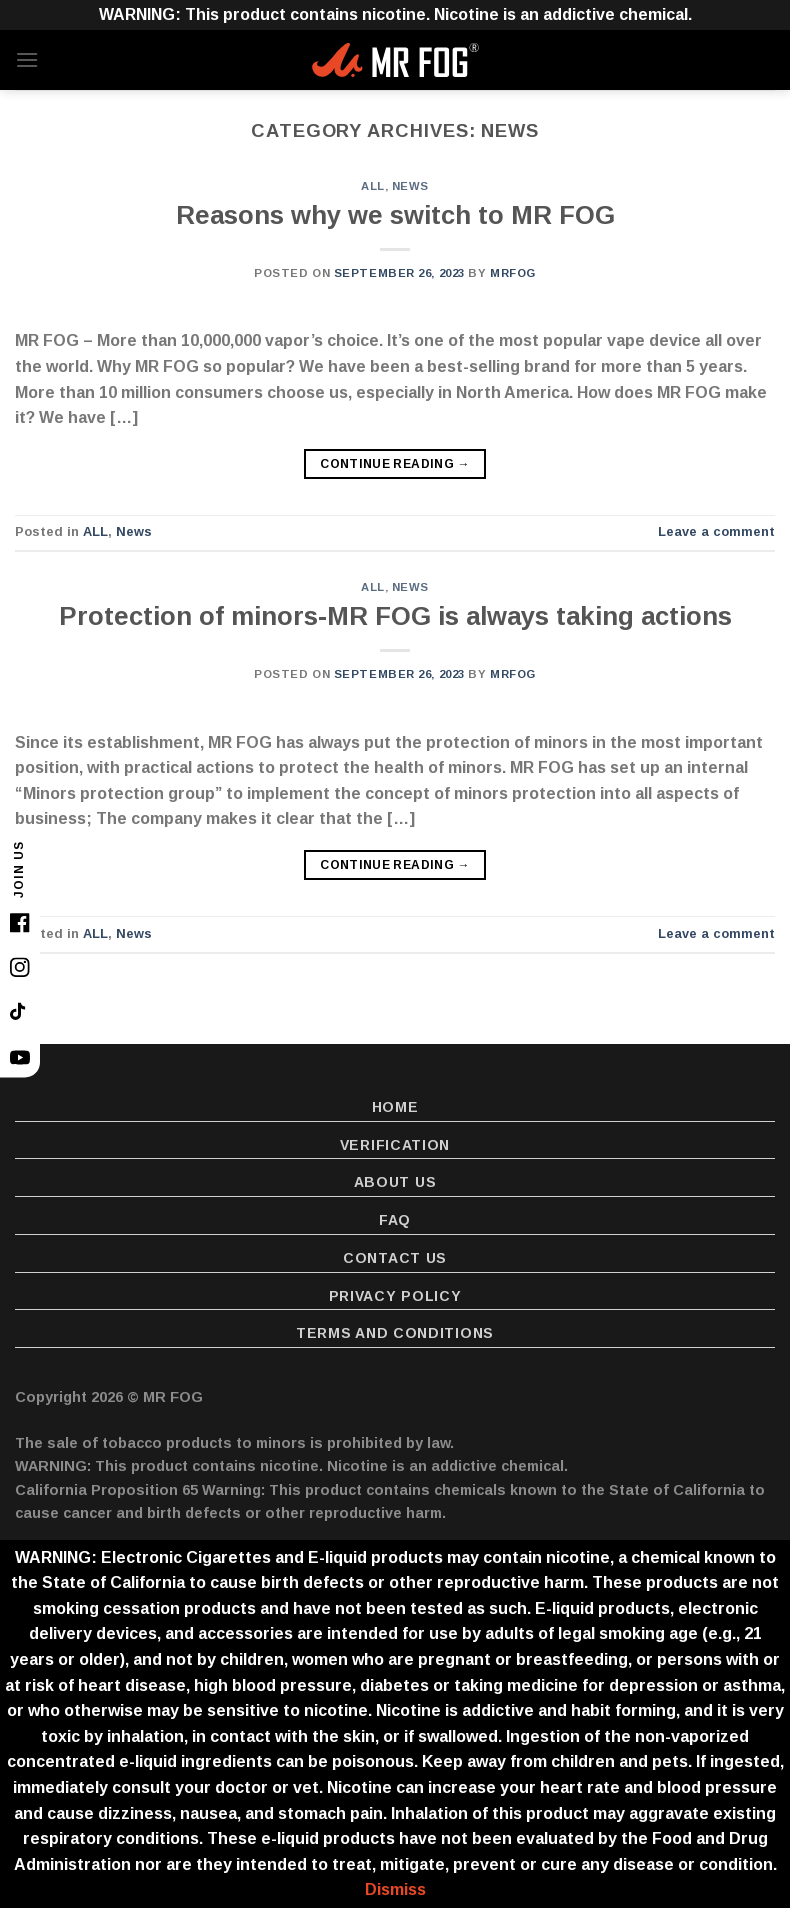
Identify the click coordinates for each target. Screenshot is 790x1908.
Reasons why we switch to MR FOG (395, 215)
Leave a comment (716, 531)
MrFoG (513, 273)
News (410, 186)
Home (395, 1107)
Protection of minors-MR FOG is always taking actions (395, 616)
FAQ (395, 1220)
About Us (395, 1182)
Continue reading (395, 464)
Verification (395, 1145)
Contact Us (395, 1258)
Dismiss (395, 1889)
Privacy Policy (395, 1296)
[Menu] (27, 59)
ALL (373, 186)
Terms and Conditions (395, 1333)
